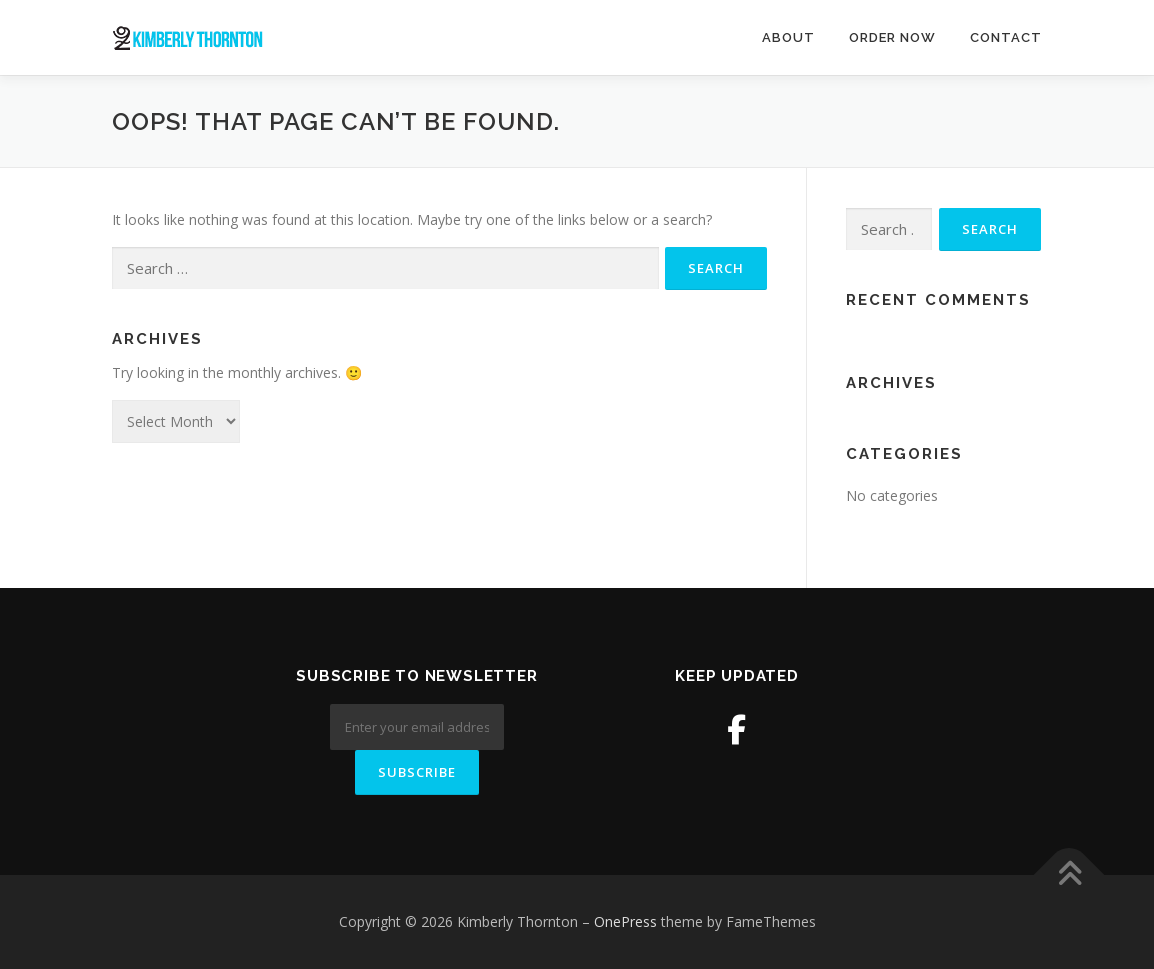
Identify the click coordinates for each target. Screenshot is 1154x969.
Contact (1006, 37)
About (788, 37)
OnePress (625, 921)
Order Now (892, 37)
